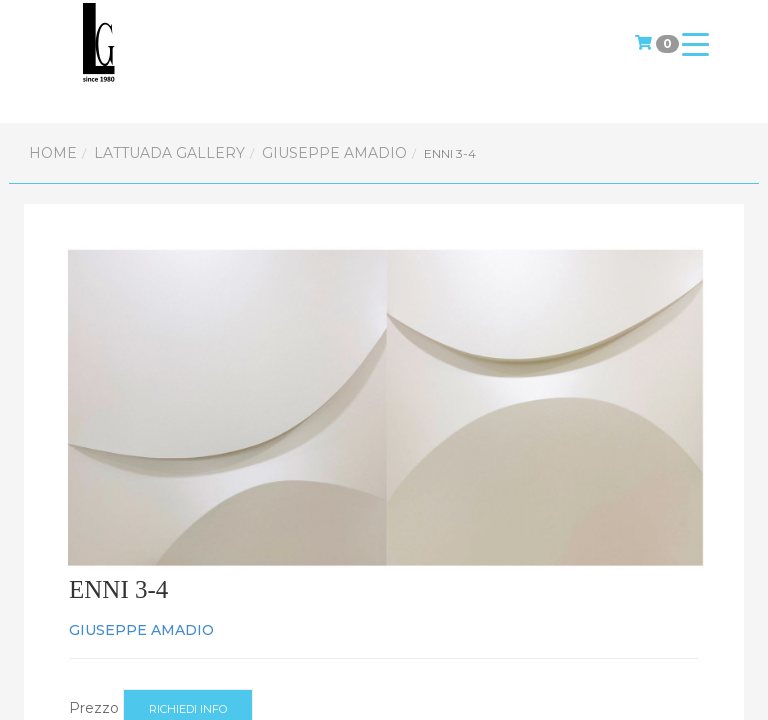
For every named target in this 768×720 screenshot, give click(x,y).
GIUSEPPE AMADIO (334, 153)
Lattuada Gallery (169, 153)
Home (53, 153)
